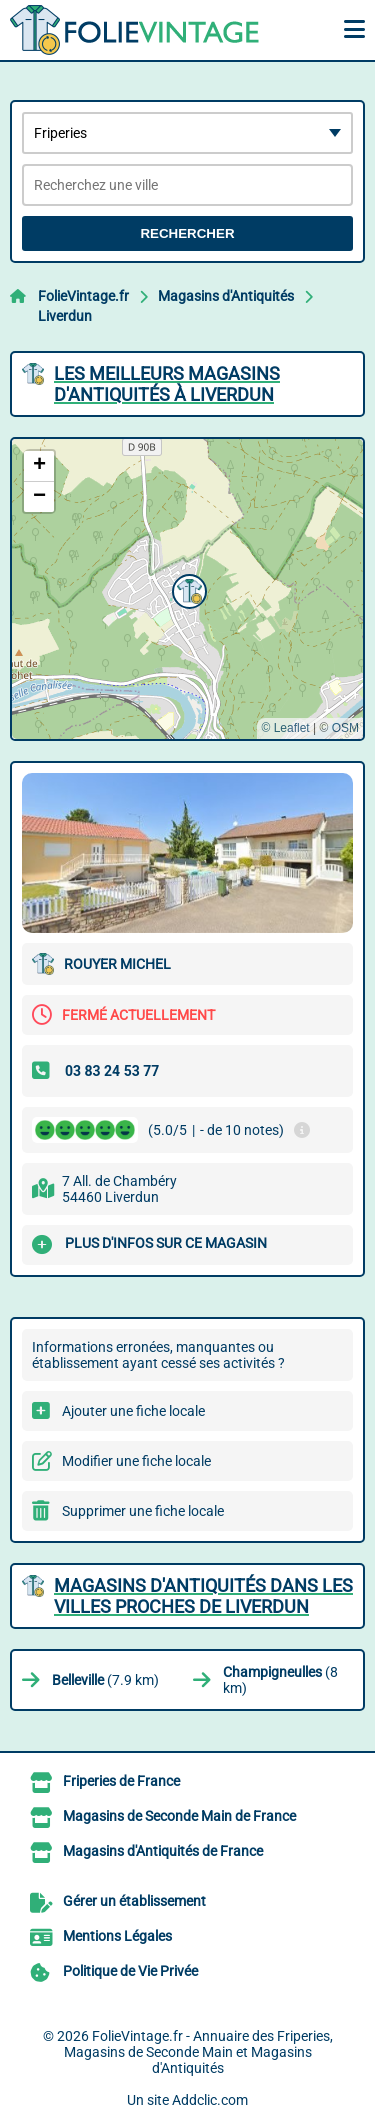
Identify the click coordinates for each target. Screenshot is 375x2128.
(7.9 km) (105, 1680)
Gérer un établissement (134, 1901)
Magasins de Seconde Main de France (179, 1816)
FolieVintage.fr (83, 296)
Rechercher (187, 233)
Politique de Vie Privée (130, 1971)
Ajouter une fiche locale (133, 1411)
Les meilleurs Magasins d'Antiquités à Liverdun (167, 384)
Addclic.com (210, 2100)
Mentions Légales (117, 1936)
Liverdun (65, 316)
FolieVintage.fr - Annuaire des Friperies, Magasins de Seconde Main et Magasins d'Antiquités (198, 2052)
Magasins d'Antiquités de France (163, 1851)
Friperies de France (121, 1781)
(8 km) (280, 1680)
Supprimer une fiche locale (143, 1511)
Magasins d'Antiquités (226, 296)
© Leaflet (285, 728)
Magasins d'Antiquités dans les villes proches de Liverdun (203, 1596)
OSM (345, 728)
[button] (187, 589)
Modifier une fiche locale (136, 1461)
